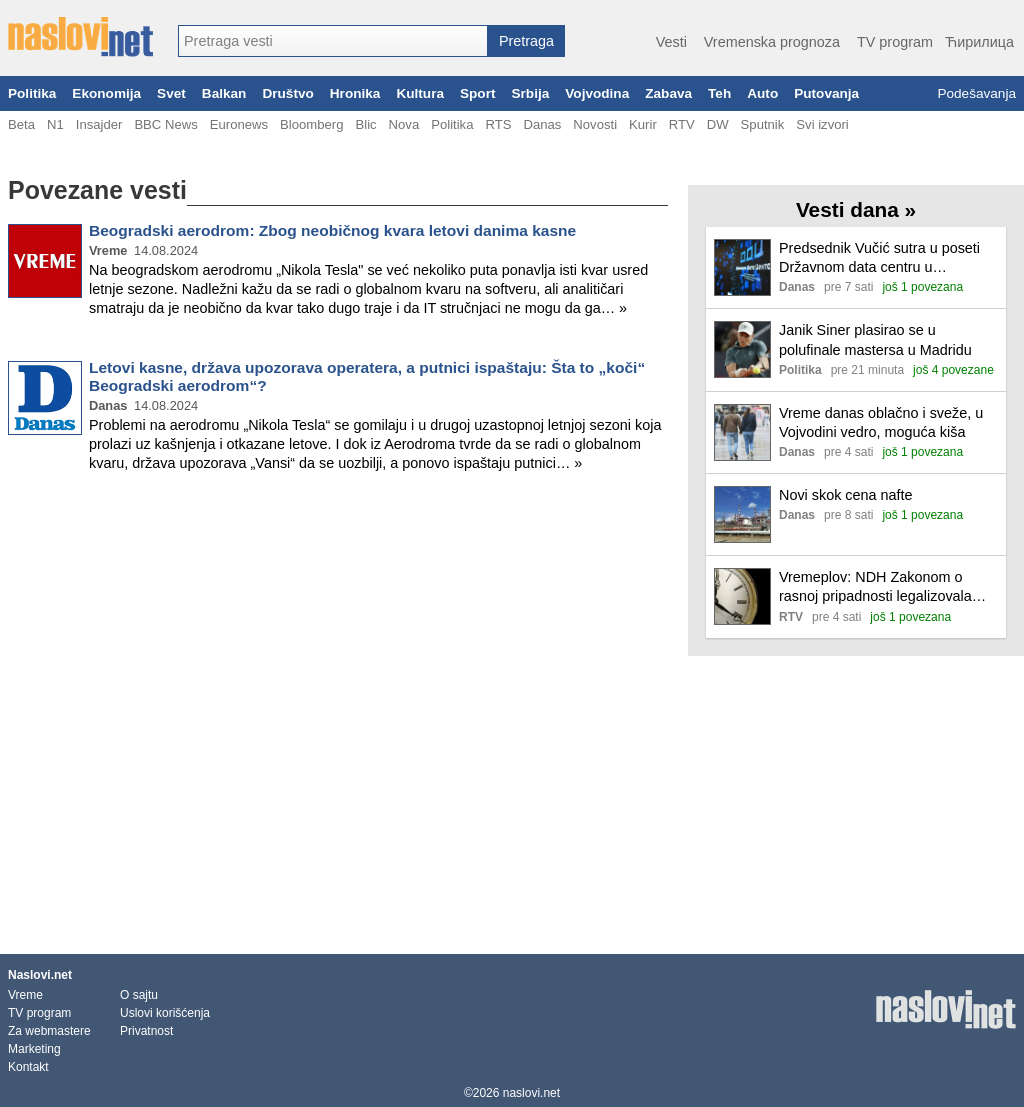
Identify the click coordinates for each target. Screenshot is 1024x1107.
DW (718, 124)
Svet (171, 93)
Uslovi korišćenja (165, 1013)
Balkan (224, 93)
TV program (895, 42)
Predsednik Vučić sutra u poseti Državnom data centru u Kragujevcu (879, 258)
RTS (498, 124)
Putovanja (826, 93)
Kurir (643, 124)
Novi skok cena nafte (846, 495)
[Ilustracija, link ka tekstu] (742, 269)
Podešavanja (976, 93)
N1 (55, 124)
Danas (542, 124)
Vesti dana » (856, 209)
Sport (478, 93)
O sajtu (139, 995)
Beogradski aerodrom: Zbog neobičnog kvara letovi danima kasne (332, 230)
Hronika (355, 93)
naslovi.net (531, 1093)
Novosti (595, 124)
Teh (719, 93)
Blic (365, 124)
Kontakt (28, 1067)
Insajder (99, 124)
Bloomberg (311, 124)
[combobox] (333, 41)
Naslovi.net (40, 975)
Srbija (530, 93)
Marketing (34, 1049)
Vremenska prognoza (772, 42)
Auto (762, 93)
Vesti (671, 42)
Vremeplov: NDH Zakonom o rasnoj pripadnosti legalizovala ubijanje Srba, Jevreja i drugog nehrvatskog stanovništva (876, 587)
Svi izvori (822, 124)
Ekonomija (106, 93)
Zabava (668, 93)
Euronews (239, 124)
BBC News (165, 124)
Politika (32, 93)
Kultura (420, 93)
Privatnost (146, 1031)
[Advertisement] (338, 554)
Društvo (287, 93)
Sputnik (763, 124)
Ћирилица (979, 42)
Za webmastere (49, 1031)
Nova (404, 124)
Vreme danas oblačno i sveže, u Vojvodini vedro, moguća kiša (881, 422)
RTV (682, 124)
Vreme (25, 995)
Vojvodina (597, 93)
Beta (21, 124)
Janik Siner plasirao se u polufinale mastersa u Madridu (875, 339)
